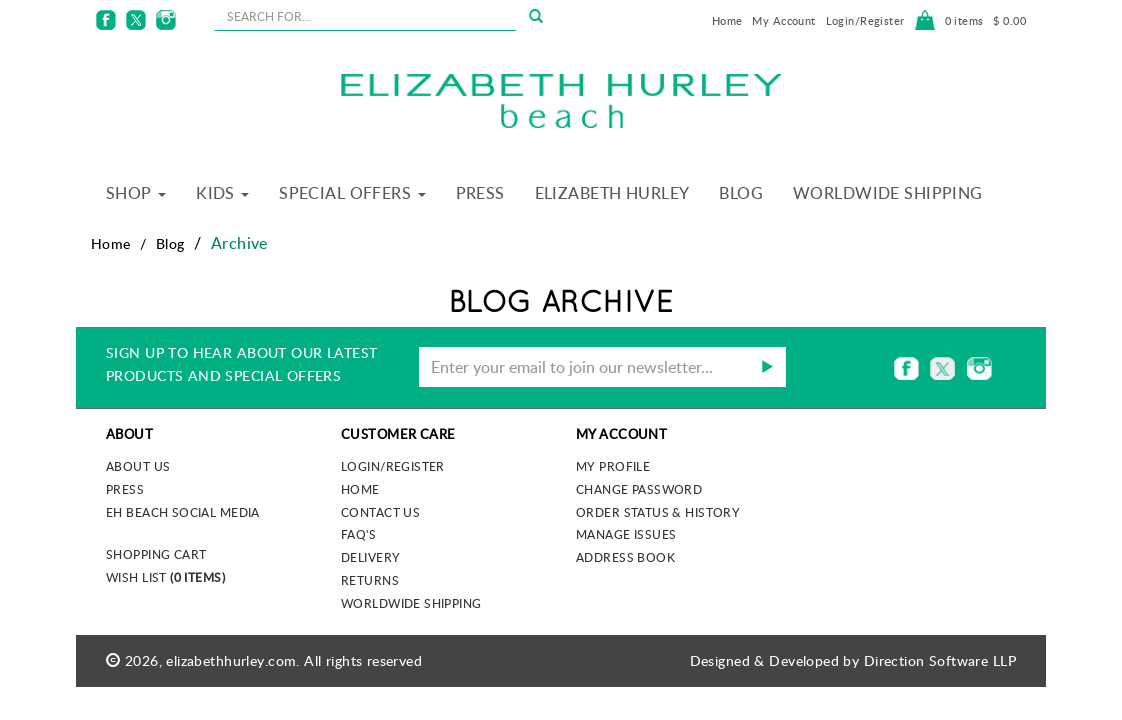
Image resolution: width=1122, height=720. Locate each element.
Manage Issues (626, 534)
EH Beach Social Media (183, 512)
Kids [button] (222, 193)
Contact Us (380, 512)
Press (480, 193)
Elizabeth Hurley (612, 193)
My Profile (613, 466)
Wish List (165, 577)
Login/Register (865, 20)
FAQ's (358, 534)
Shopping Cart (156, 554)
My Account (783, 20)
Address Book (625, 557)
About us (138, 466)
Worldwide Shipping (888, 193)
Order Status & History (658, 512)
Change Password (639, 489)
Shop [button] (136, 193)
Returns (370, 580)
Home (727, 20)
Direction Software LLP (940, 660)
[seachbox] (365, 16)
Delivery (370, 557)
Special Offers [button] (352, 193)
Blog (741, 193)
